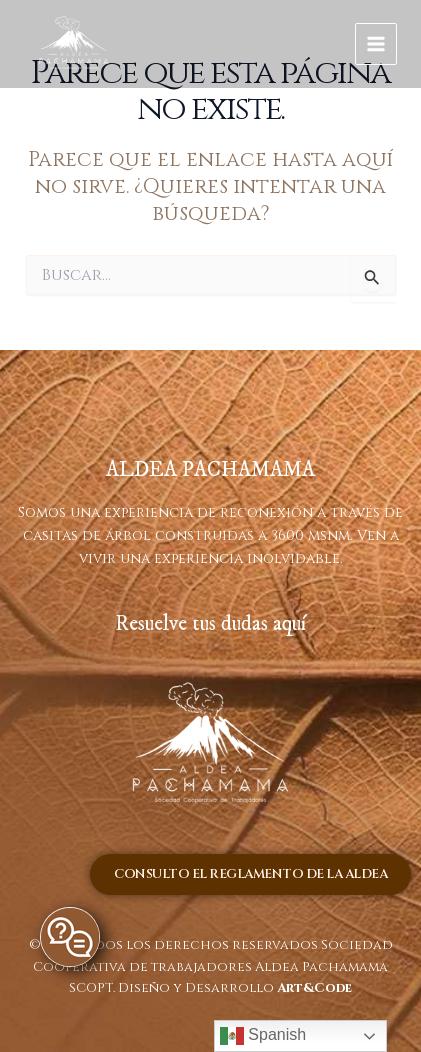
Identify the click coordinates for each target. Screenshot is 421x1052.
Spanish (263, 1036)
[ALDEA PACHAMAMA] (74, 44)
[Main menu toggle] (376, 44)
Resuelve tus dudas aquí (210, 624)
